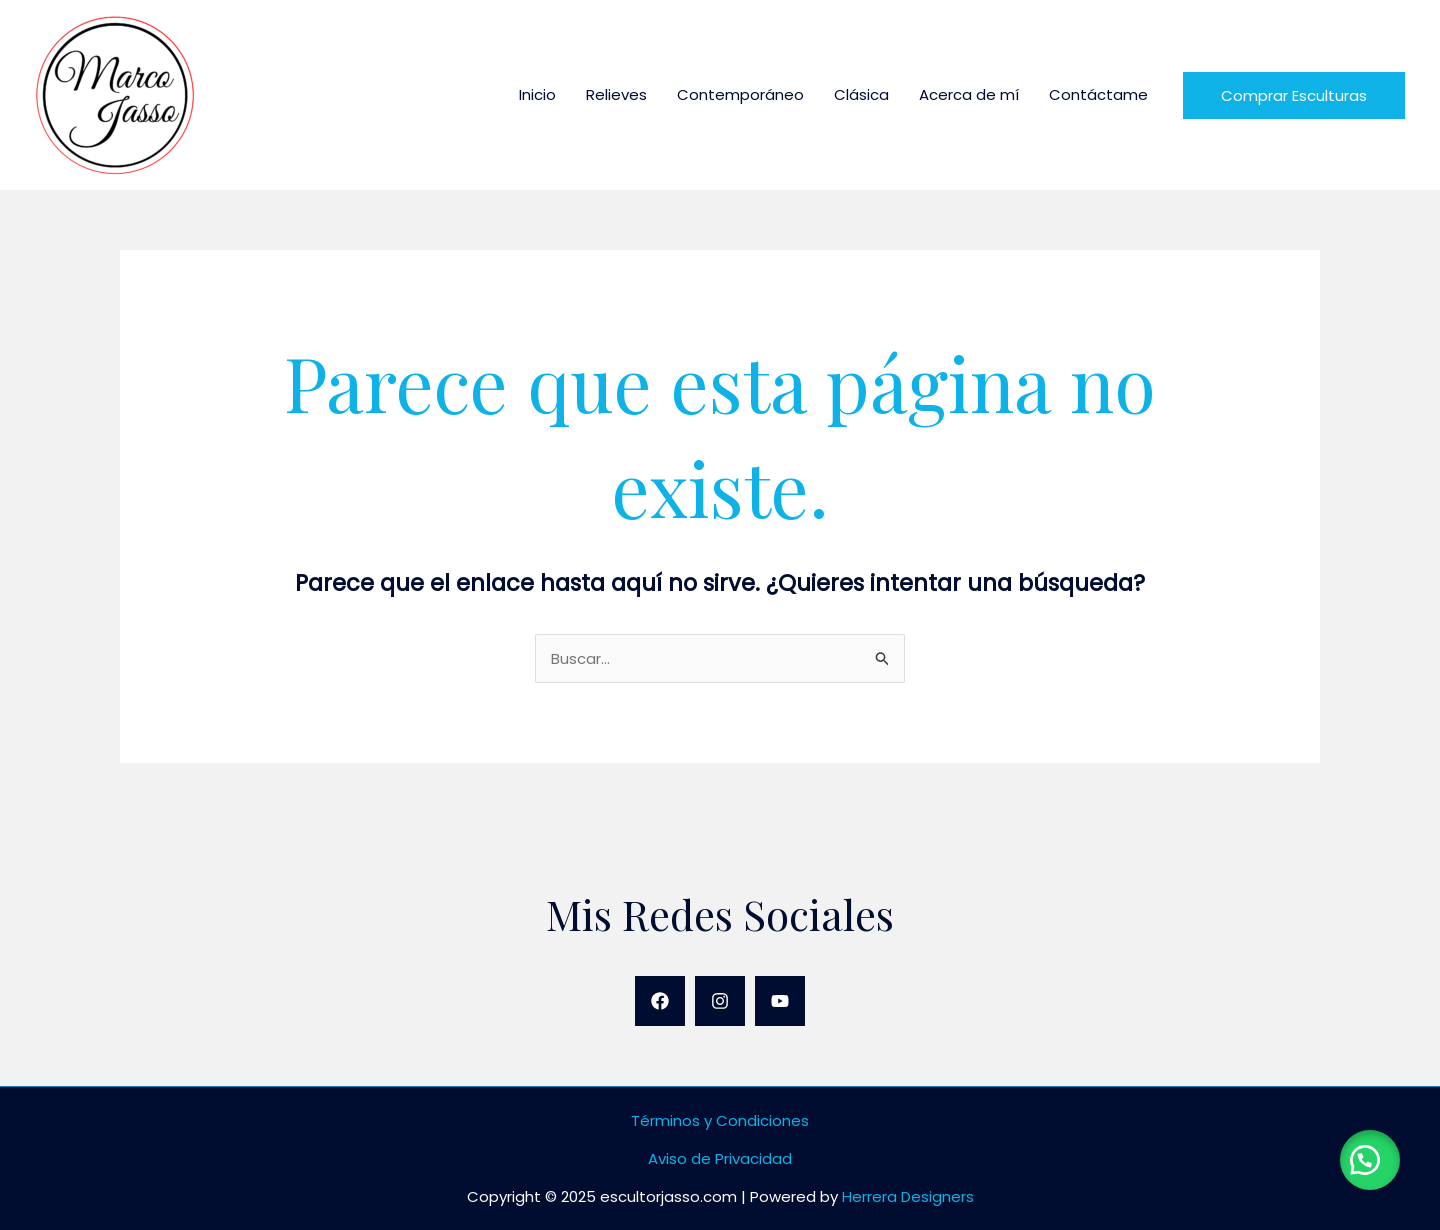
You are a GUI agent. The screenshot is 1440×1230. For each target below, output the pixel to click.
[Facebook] (660, 1001)
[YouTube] (780, 1001)
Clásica (861, 94)
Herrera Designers (908, 1196)
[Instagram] (720, 1001)
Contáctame (1098, 94)
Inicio (537, 94)
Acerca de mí (969, 94)
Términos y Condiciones (720, 1120)
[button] (1370, 1160)
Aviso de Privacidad (720, 1158)
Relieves (616, 94)
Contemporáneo (740, 94)
